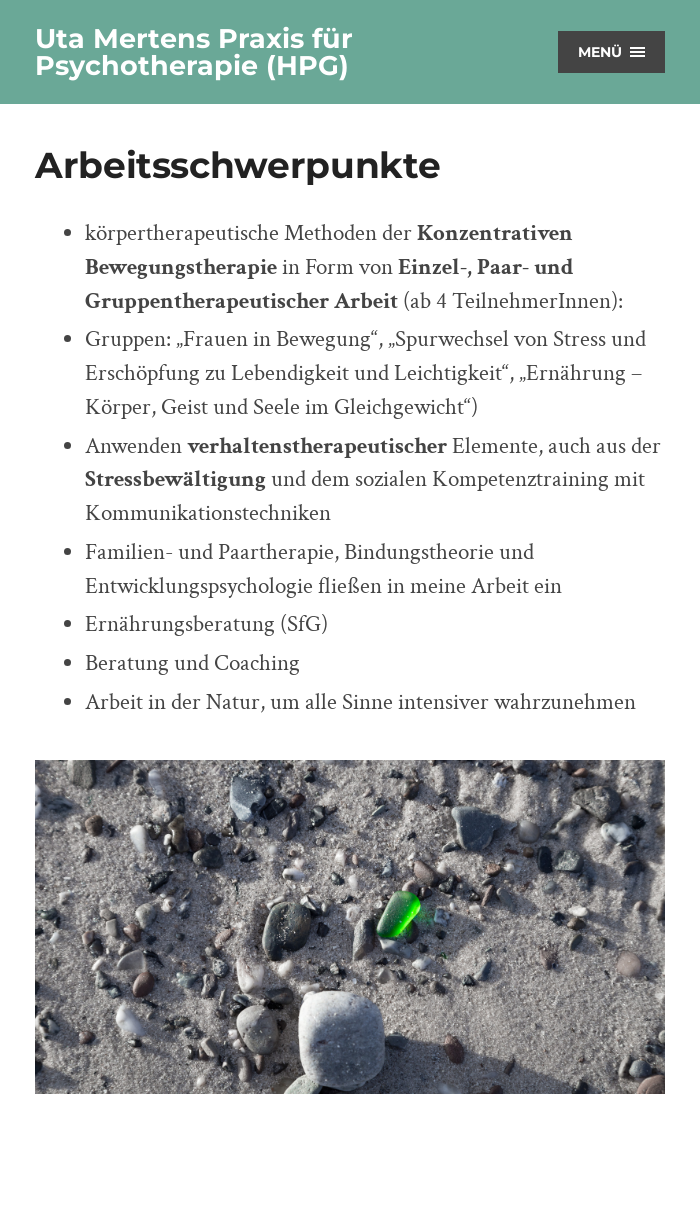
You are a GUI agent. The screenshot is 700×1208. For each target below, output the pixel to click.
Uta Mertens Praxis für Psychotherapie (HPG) (194, 52)
